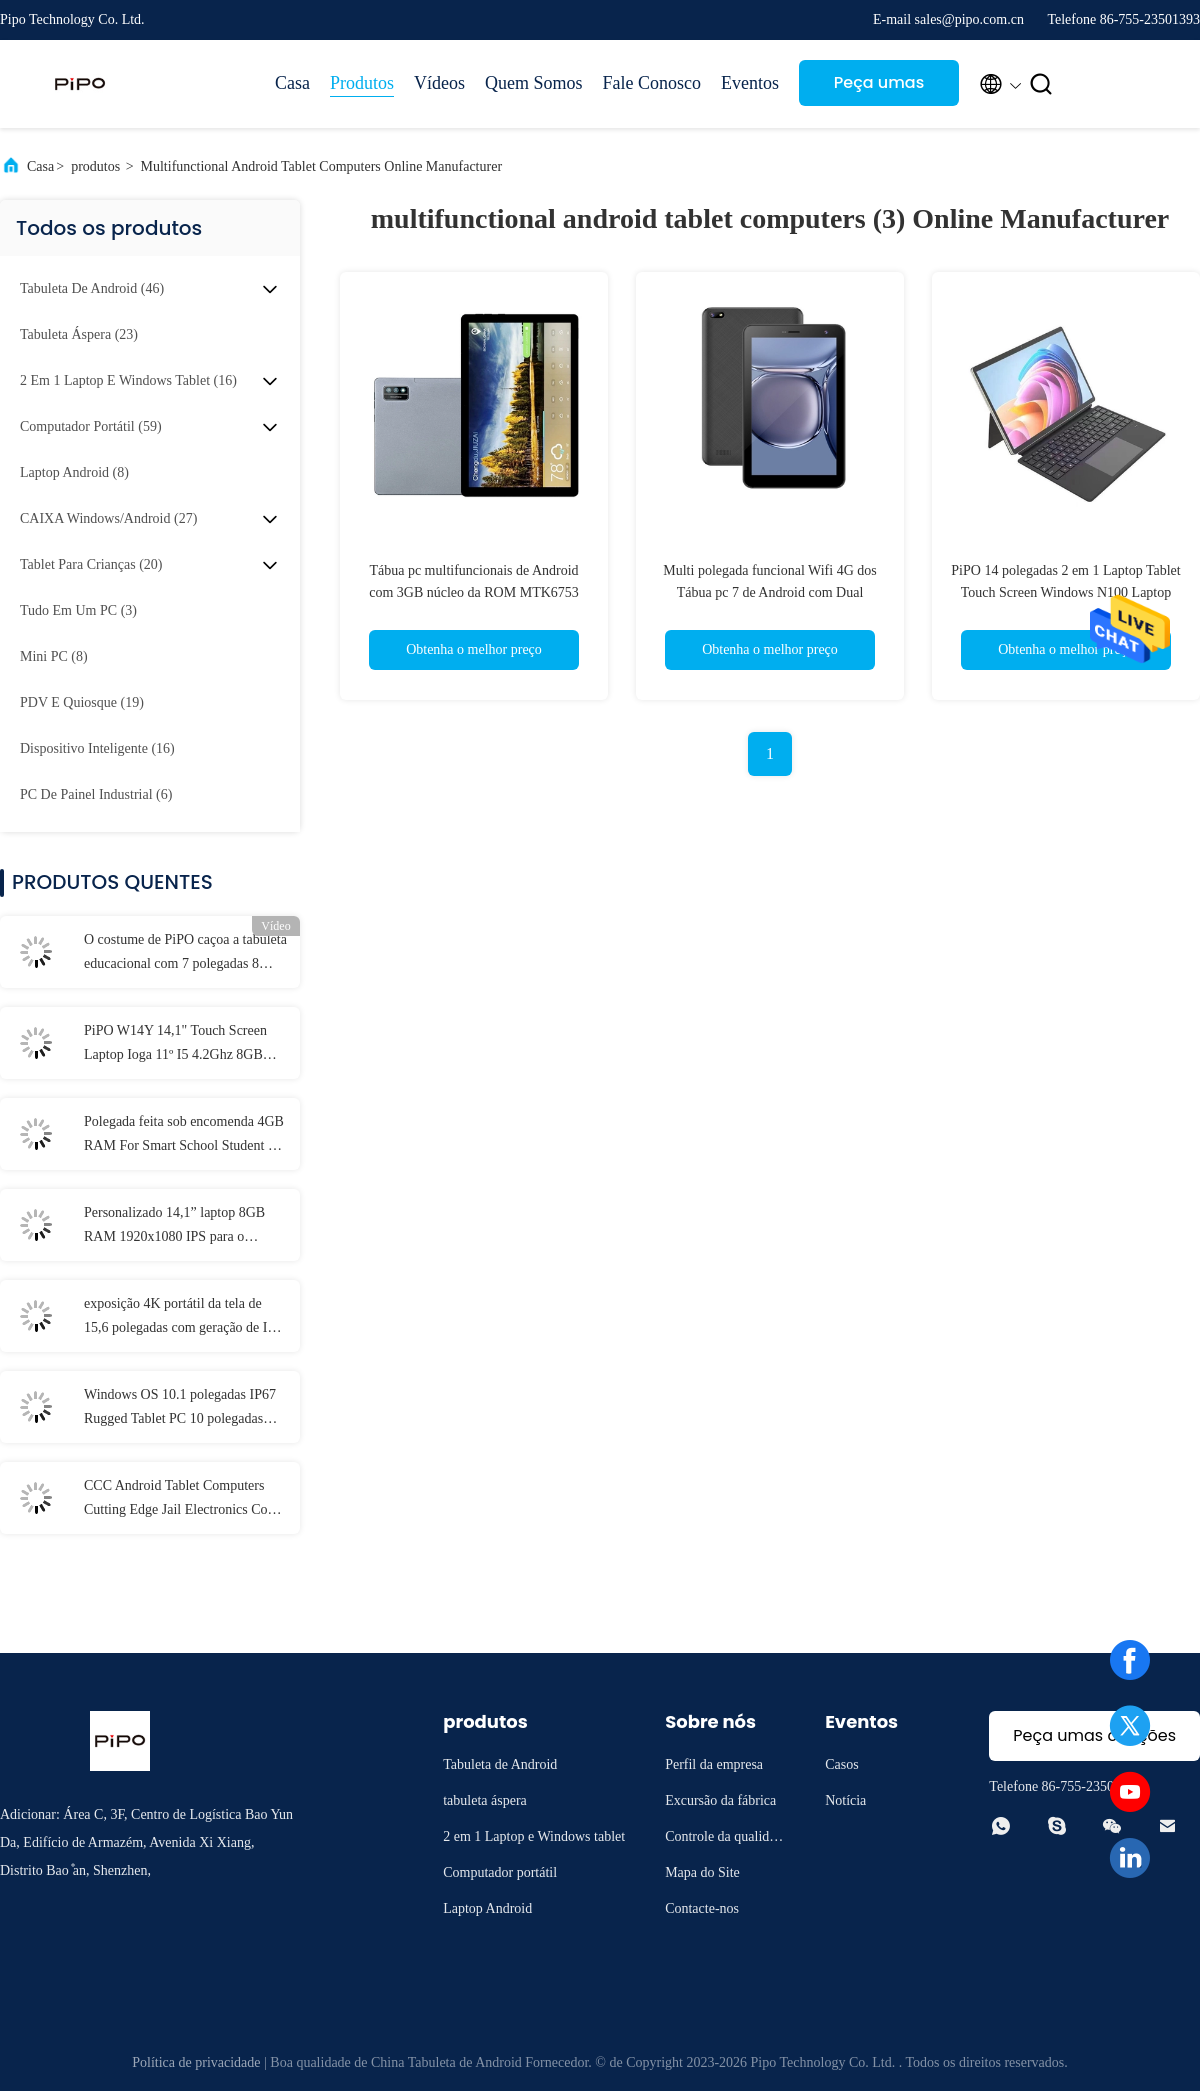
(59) (91, 426)
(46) (92, 288)
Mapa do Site (702, 1872)
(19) (82, 702)
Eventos (750, 83)
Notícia (845, 1800)
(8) (74, 472)
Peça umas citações (879, 88)
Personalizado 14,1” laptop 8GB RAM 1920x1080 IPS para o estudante (174, 1227)
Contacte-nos (702, 1908)
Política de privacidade (196, 2062)
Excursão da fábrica (720, 1800)
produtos (95, 166)
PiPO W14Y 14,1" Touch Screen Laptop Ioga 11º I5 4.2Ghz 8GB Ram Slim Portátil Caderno (175, 1045)
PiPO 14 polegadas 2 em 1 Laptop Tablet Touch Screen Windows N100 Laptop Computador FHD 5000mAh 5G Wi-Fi (1065, 592)
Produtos (362, 83)
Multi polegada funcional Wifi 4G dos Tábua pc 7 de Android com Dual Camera (769, 592)
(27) (108, 518)
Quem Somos (534, 83)
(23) (79, 334)
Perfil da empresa (714, 1764)
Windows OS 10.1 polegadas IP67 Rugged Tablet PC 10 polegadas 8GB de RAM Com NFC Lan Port (180, 1409)
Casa (292, 83)
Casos (841, 1764)
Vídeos (439, 83)
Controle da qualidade (723, 1839)
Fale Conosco (652, 83)
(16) (128, 380)
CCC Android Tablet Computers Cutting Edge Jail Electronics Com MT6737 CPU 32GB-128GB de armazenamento (181, 1500)
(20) (91, 564)
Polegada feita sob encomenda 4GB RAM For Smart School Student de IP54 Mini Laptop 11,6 (184, 1136)
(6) (96, 794)
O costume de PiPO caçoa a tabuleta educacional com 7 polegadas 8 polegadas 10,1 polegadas (185, 954)
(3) (78, 610)
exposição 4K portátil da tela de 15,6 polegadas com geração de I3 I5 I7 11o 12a (179, 1318)
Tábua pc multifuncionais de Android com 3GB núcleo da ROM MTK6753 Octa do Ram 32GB (474, 592)
